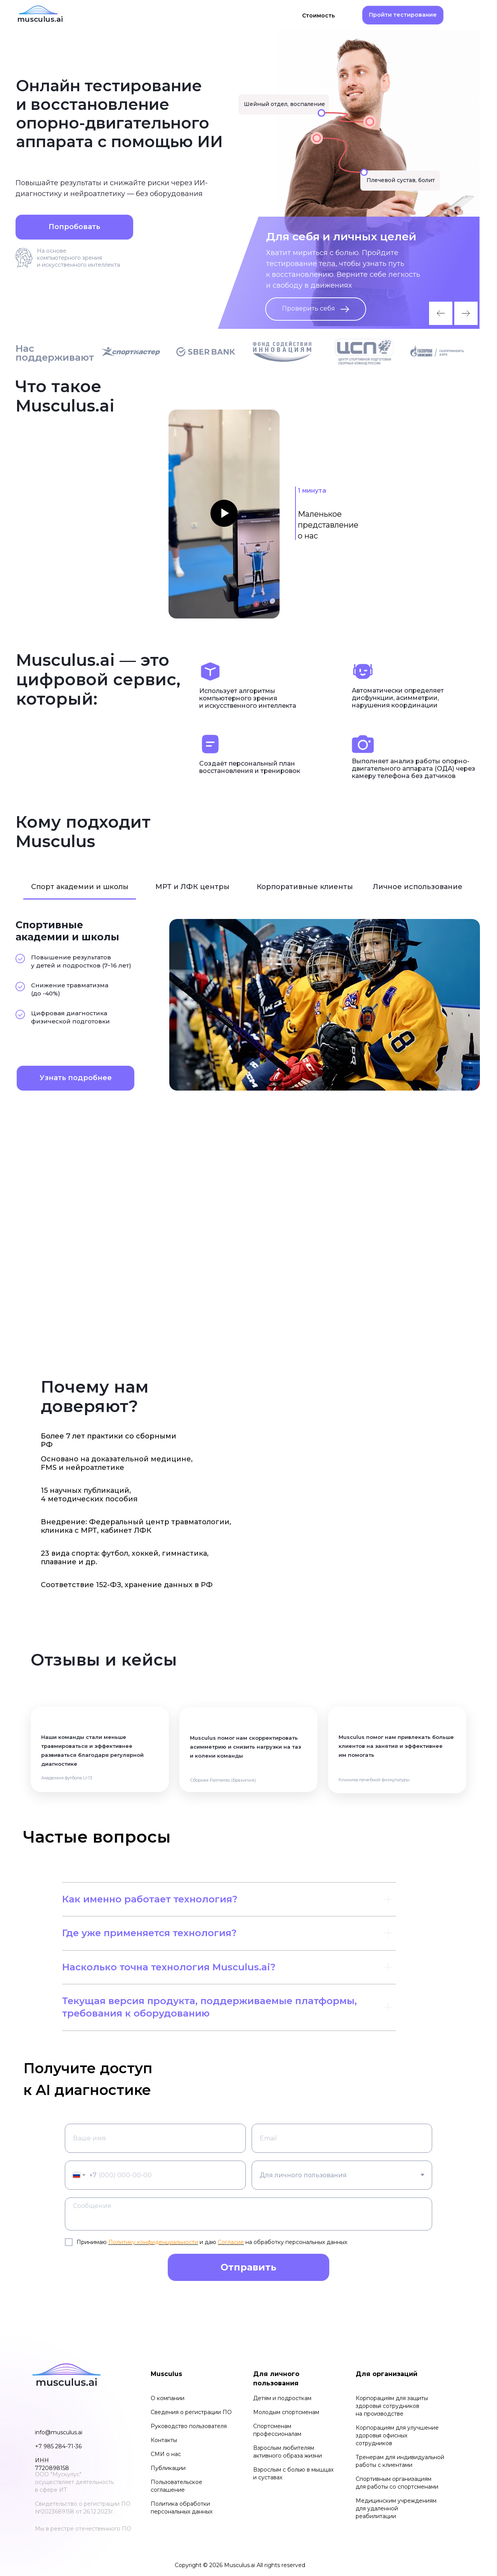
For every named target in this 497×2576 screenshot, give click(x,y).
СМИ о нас (166, 2454)
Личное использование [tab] (417, 886)
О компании (167, 2398)
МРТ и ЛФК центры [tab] (192, 886)
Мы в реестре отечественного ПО (83, 2528)
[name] (155, 2138)
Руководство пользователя (189, 2426)
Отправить (248, 2267)
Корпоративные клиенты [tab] (305, 886)
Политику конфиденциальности (153, 2242)
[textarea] (248, 2213)
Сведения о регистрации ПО (191, 2412)
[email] (342, 2138)
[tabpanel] (248, 1005)
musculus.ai (40, 19)
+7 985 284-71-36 (58, 2446)
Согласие (231, 2242)
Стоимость (318, 15)
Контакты (164, 2440)
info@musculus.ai (58, 2432)
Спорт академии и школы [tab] (80, 886)
